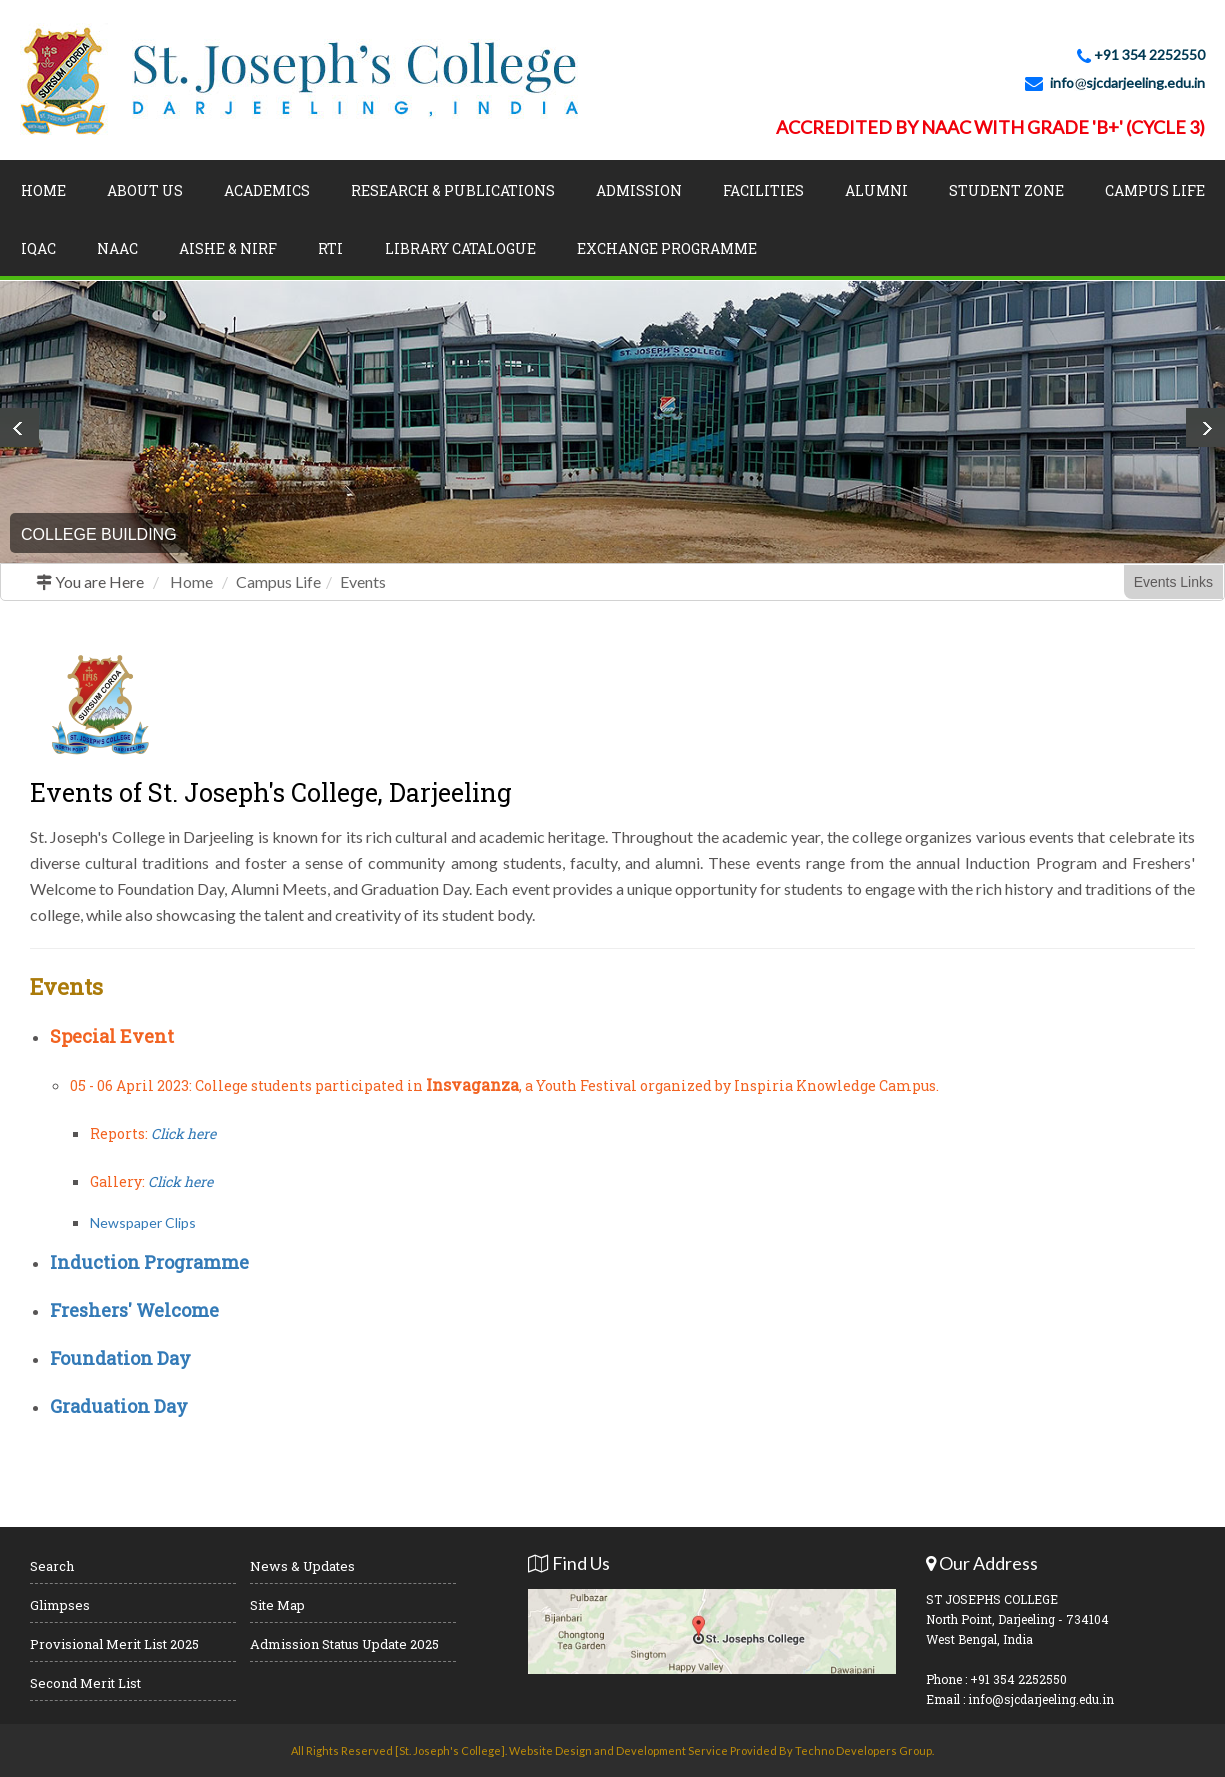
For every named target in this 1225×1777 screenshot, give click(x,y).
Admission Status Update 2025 (344, 1644)
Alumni (876, 190)
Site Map (277, 1605)
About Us (145, 190)
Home (43, 190)
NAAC (117, 248)
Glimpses (60, 1605)
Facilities (763, 190)
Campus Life (1155, 190)
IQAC (38, 248)
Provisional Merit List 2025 (114, 1644)
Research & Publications (453, 190)
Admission (639, 190)
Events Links (1173, 582)
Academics (267, 190)
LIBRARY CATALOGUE (460, 248)
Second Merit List (85, 1683)
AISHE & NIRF (228, 248)
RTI (330, 248)
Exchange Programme (667, 248)
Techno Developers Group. (864, 1750)
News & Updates (302, 1566)
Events (363, 581)
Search (52, 1566)
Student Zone (1006, 190)
